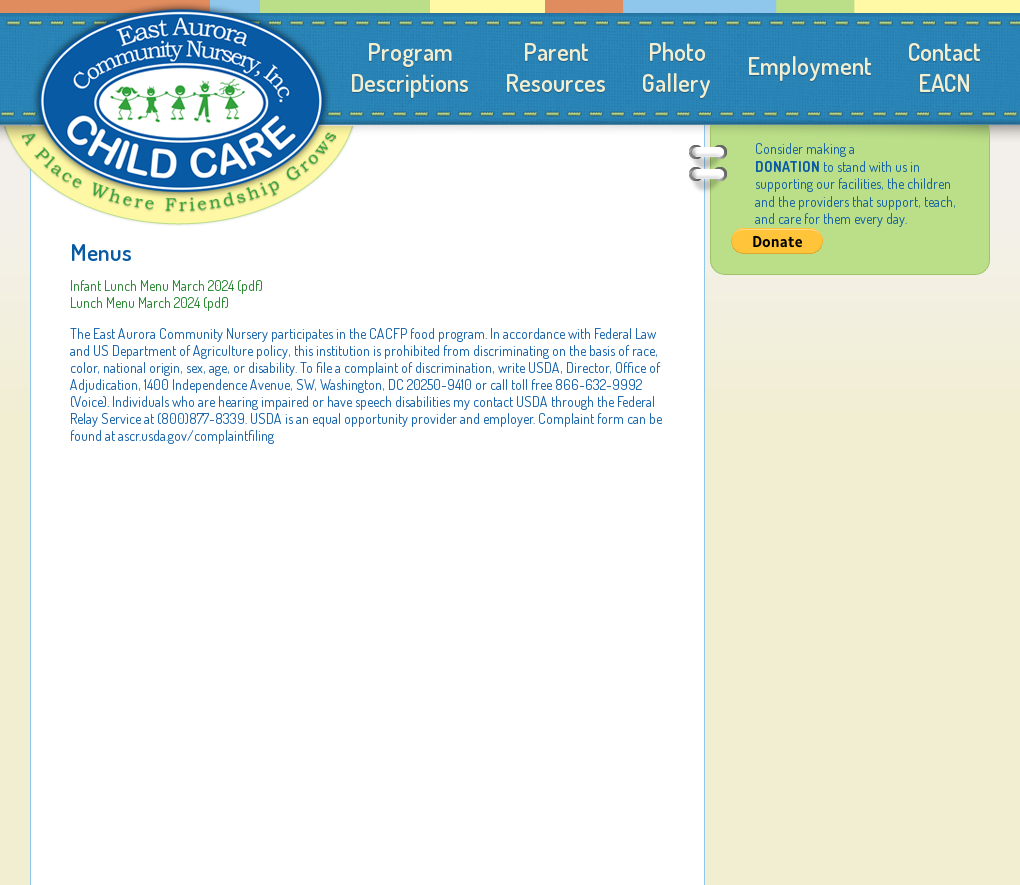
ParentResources (555, 67)
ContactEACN (944, 67)
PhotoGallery (676, 67)
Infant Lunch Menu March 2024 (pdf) (166, 285)
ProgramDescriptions (409, 67)
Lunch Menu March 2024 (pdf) (149, 302)
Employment (809, 65)
